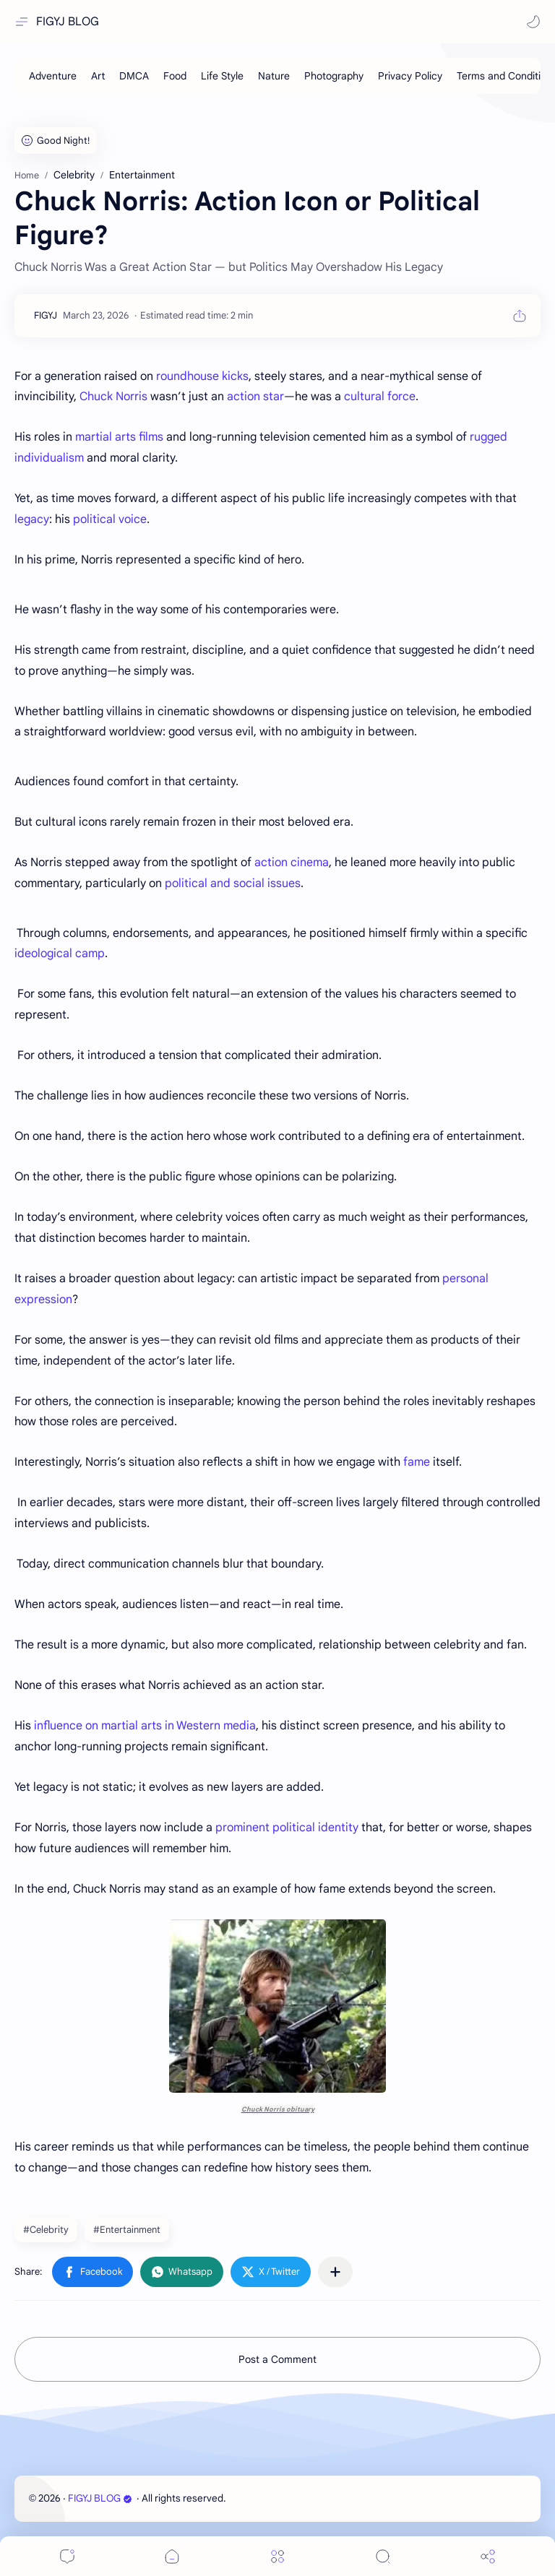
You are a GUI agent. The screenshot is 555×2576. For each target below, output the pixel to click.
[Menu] (277, 2556)
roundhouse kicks (202, 376)
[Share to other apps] (335, 2272)
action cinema (291, 862)
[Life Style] (222, 76)
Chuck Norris (113, 396)
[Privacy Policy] (410, 76)
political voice (110, 519)
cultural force (380, 396)
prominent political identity (286, 1827)
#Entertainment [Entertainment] (126, 2229)
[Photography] (333, 76)
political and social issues (233, 883)
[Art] (98, 76)
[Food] (174, 76)
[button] (533, 22)
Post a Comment (277, 2359)
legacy (31, 519)
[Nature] (274, 76)
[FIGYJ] (45, 315)
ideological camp (59, 953)
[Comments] (67, 2556)
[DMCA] (134, 76)
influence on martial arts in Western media (145, 1726)
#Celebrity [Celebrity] (46, 2229)
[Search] (383, 2556)
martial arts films (119, 437)
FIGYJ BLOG (67, 21)
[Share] (488, 2556)
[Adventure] (53, 76)
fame (416, 1462)
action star (255, 396)
